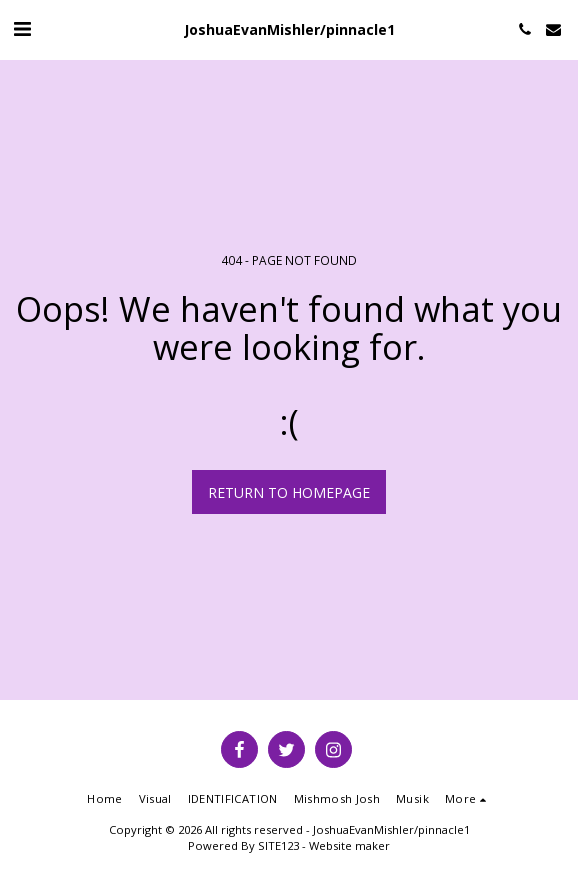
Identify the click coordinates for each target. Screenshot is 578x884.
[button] (22, 28)
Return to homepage (289, 492)
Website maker (349, 845)
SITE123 (278, 845)
